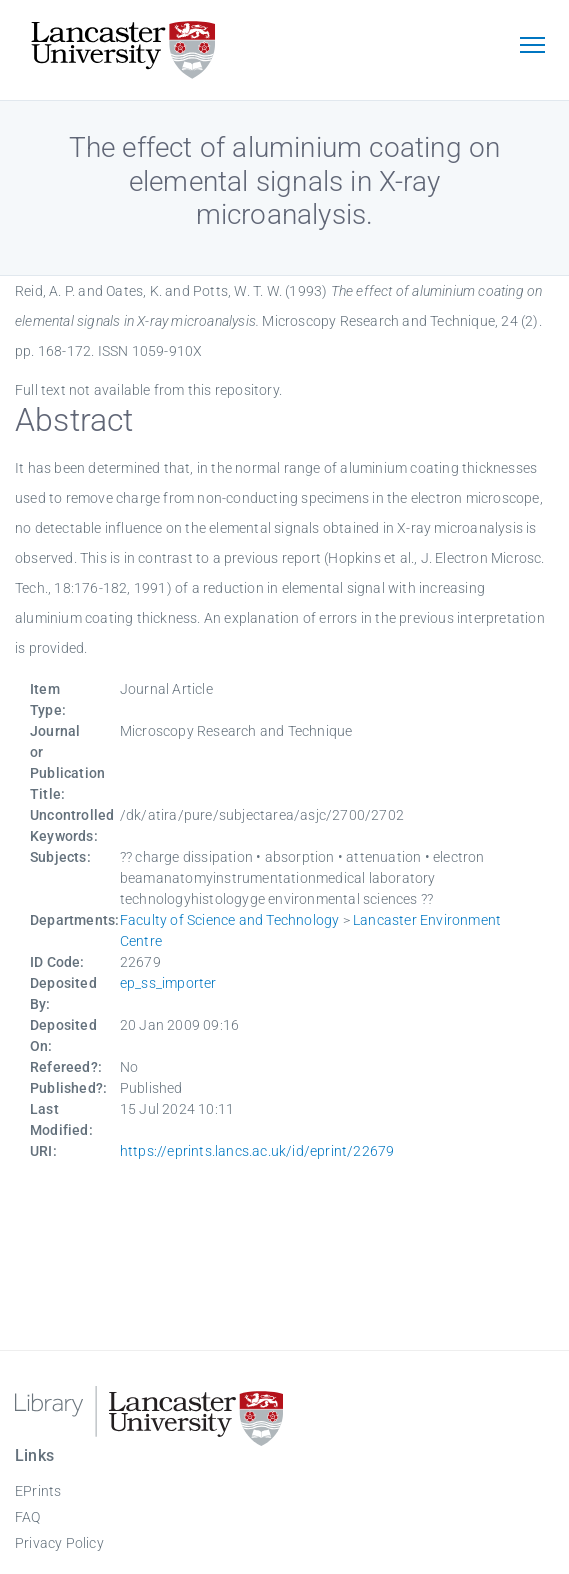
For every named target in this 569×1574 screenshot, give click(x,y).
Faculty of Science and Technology (230, 920)
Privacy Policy (59, 1543)
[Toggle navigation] (532, 47)
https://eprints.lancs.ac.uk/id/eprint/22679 (257, 1151)
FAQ (28, 1517)
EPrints (38, 1491)
